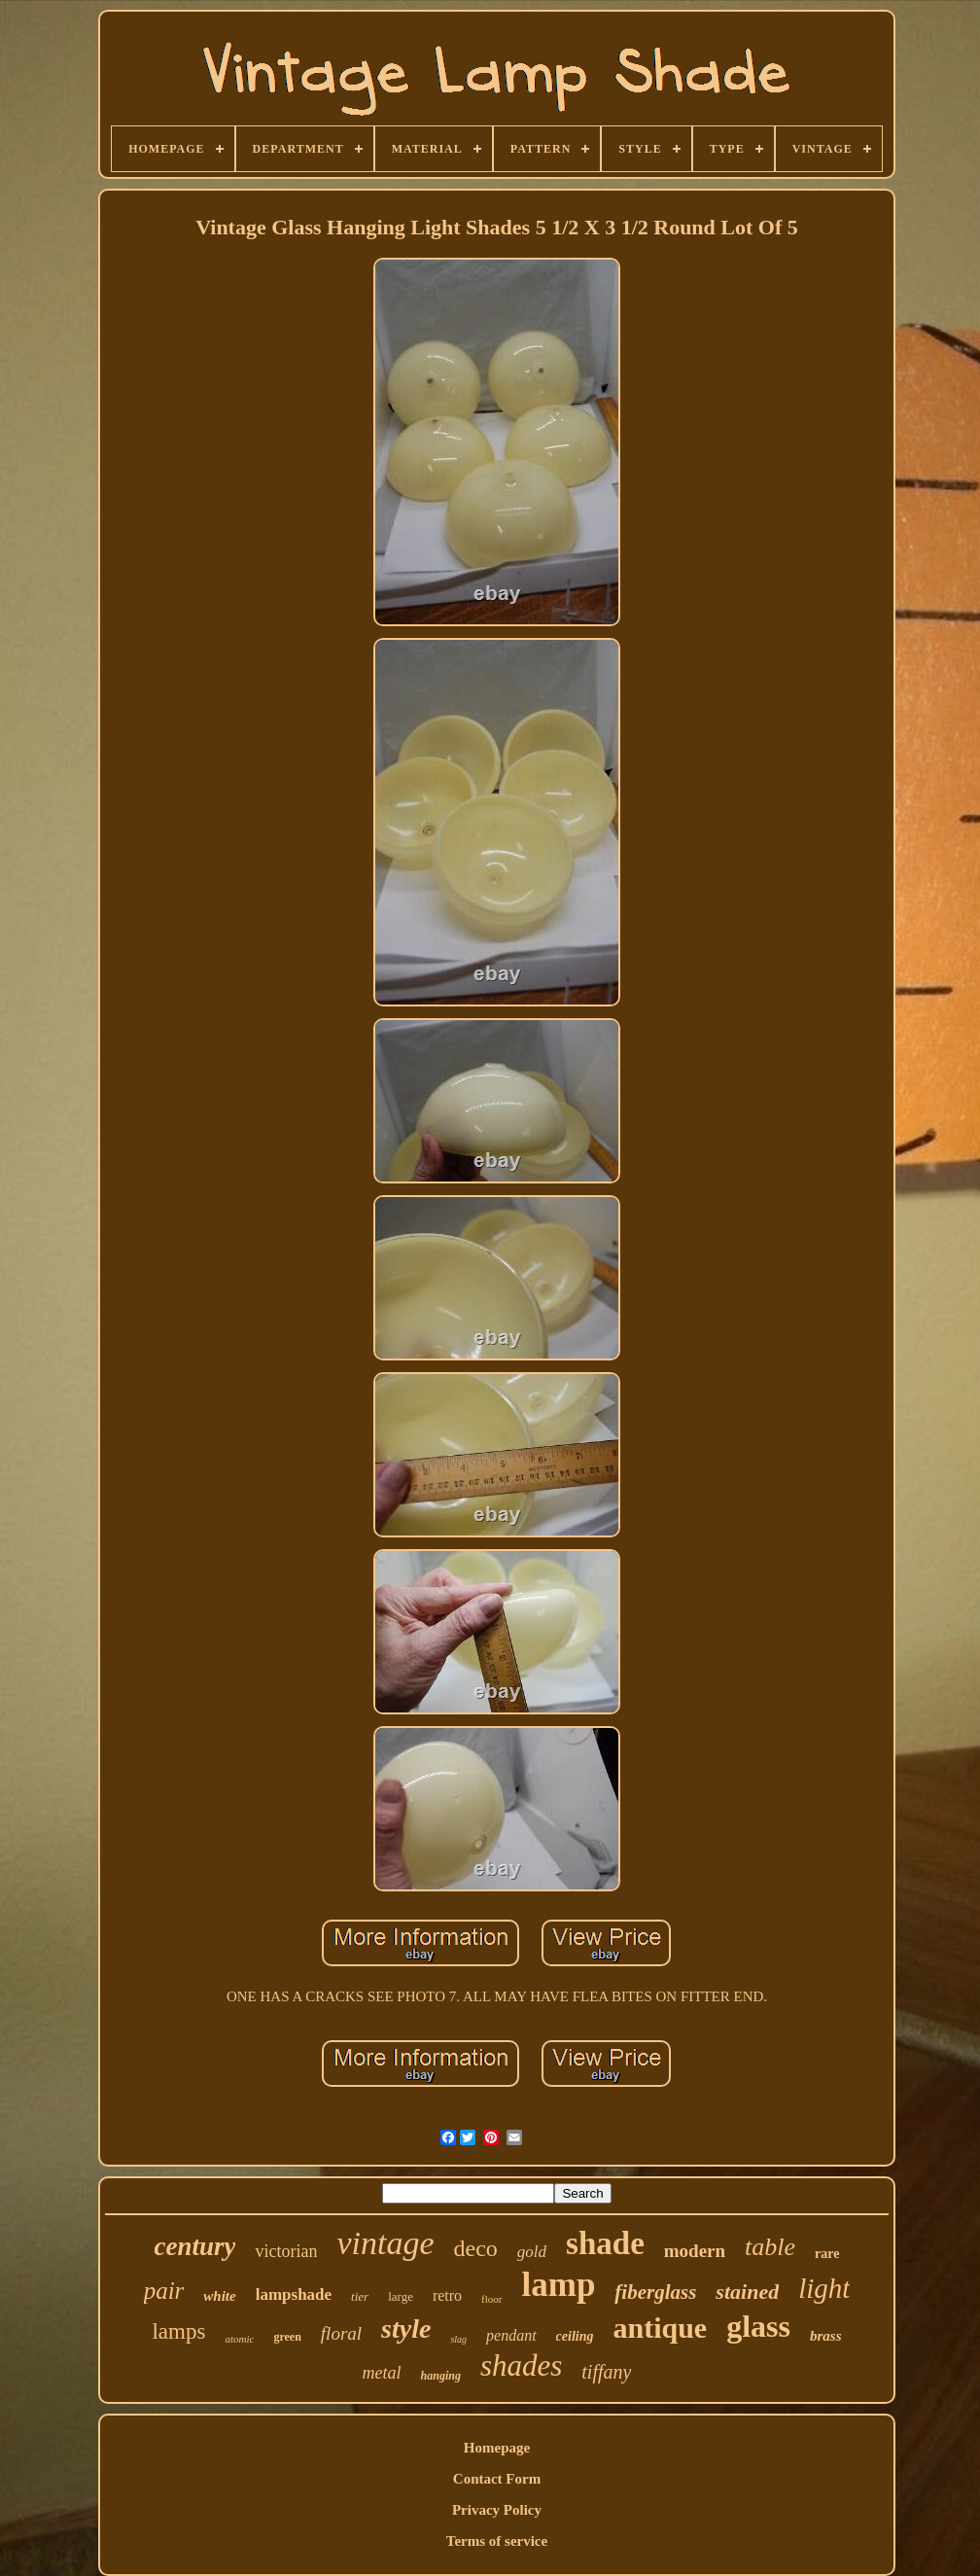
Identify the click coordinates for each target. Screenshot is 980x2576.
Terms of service (496, 2541)
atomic (239, 2339)
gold (531, 2251)
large (400, 2296)
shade (605, 2243)
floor (491, 2299)
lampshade (294, 2294)
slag (458, 2339)
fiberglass (655, 2292)
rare (827, 2253)
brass (826, 2336)
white (219, 2296)
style (406, 2328)
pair (164, 2290)
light (824, 2288)
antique (659, 2327)
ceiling (575, 2336)
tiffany (606, 2371)
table (770, 2247)
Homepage (497, 2447)
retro (447, 2295)
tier (359, 2296)
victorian (286, 2251)
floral (341, 2333)
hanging (441, 2375)
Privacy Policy (497, 2510)
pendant (511, 2335)
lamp (559, 2285)
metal (382, 2372)
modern (694, 2251)
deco (476, 2248)
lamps (178, 2331)
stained (747, 2291)
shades (521, 2365)
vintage (385, 2243)
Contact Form (497, 2479)
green (286, 2337)
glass (758, 2326)
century (194, 2246)
